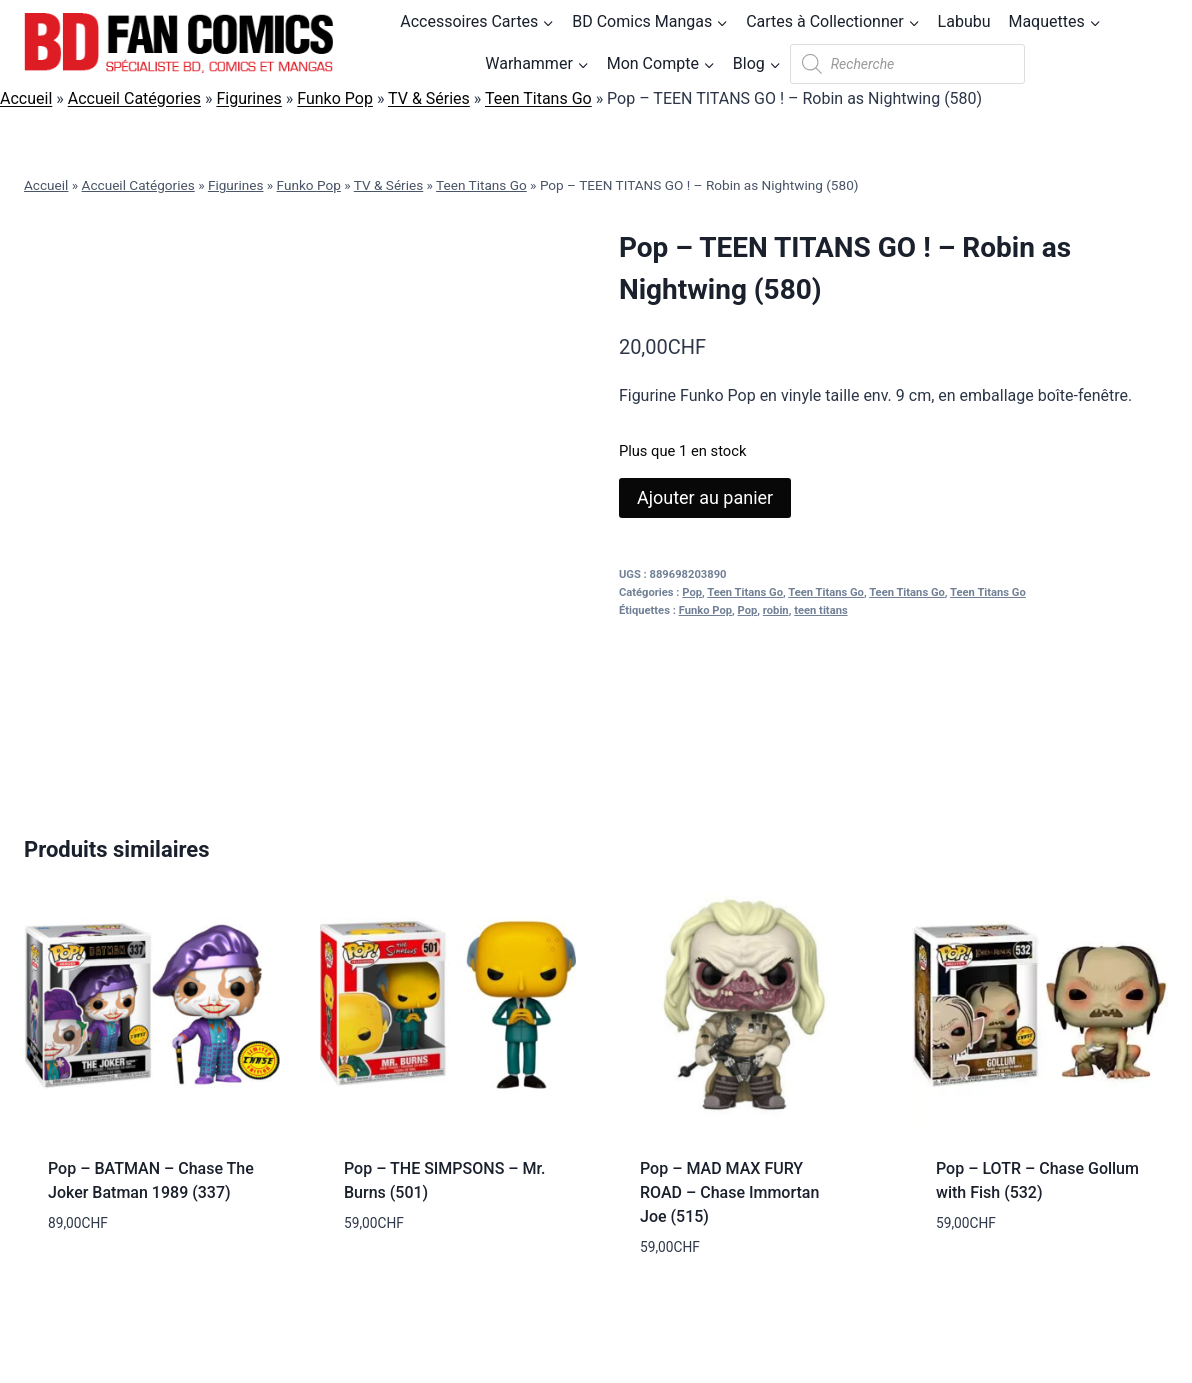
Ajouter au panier (705, 497)
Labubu (964, 21)
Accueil (26, 98)
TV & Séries (429, 98)
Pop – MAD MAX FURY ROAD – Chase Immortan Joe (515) (729, 1192)
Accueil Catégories (134, 98)
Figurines (248, 98)
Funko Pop (335, 98)
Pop (692, 592)
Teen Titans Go (538, 98)
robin (776, 610)
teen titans (820, 610)
